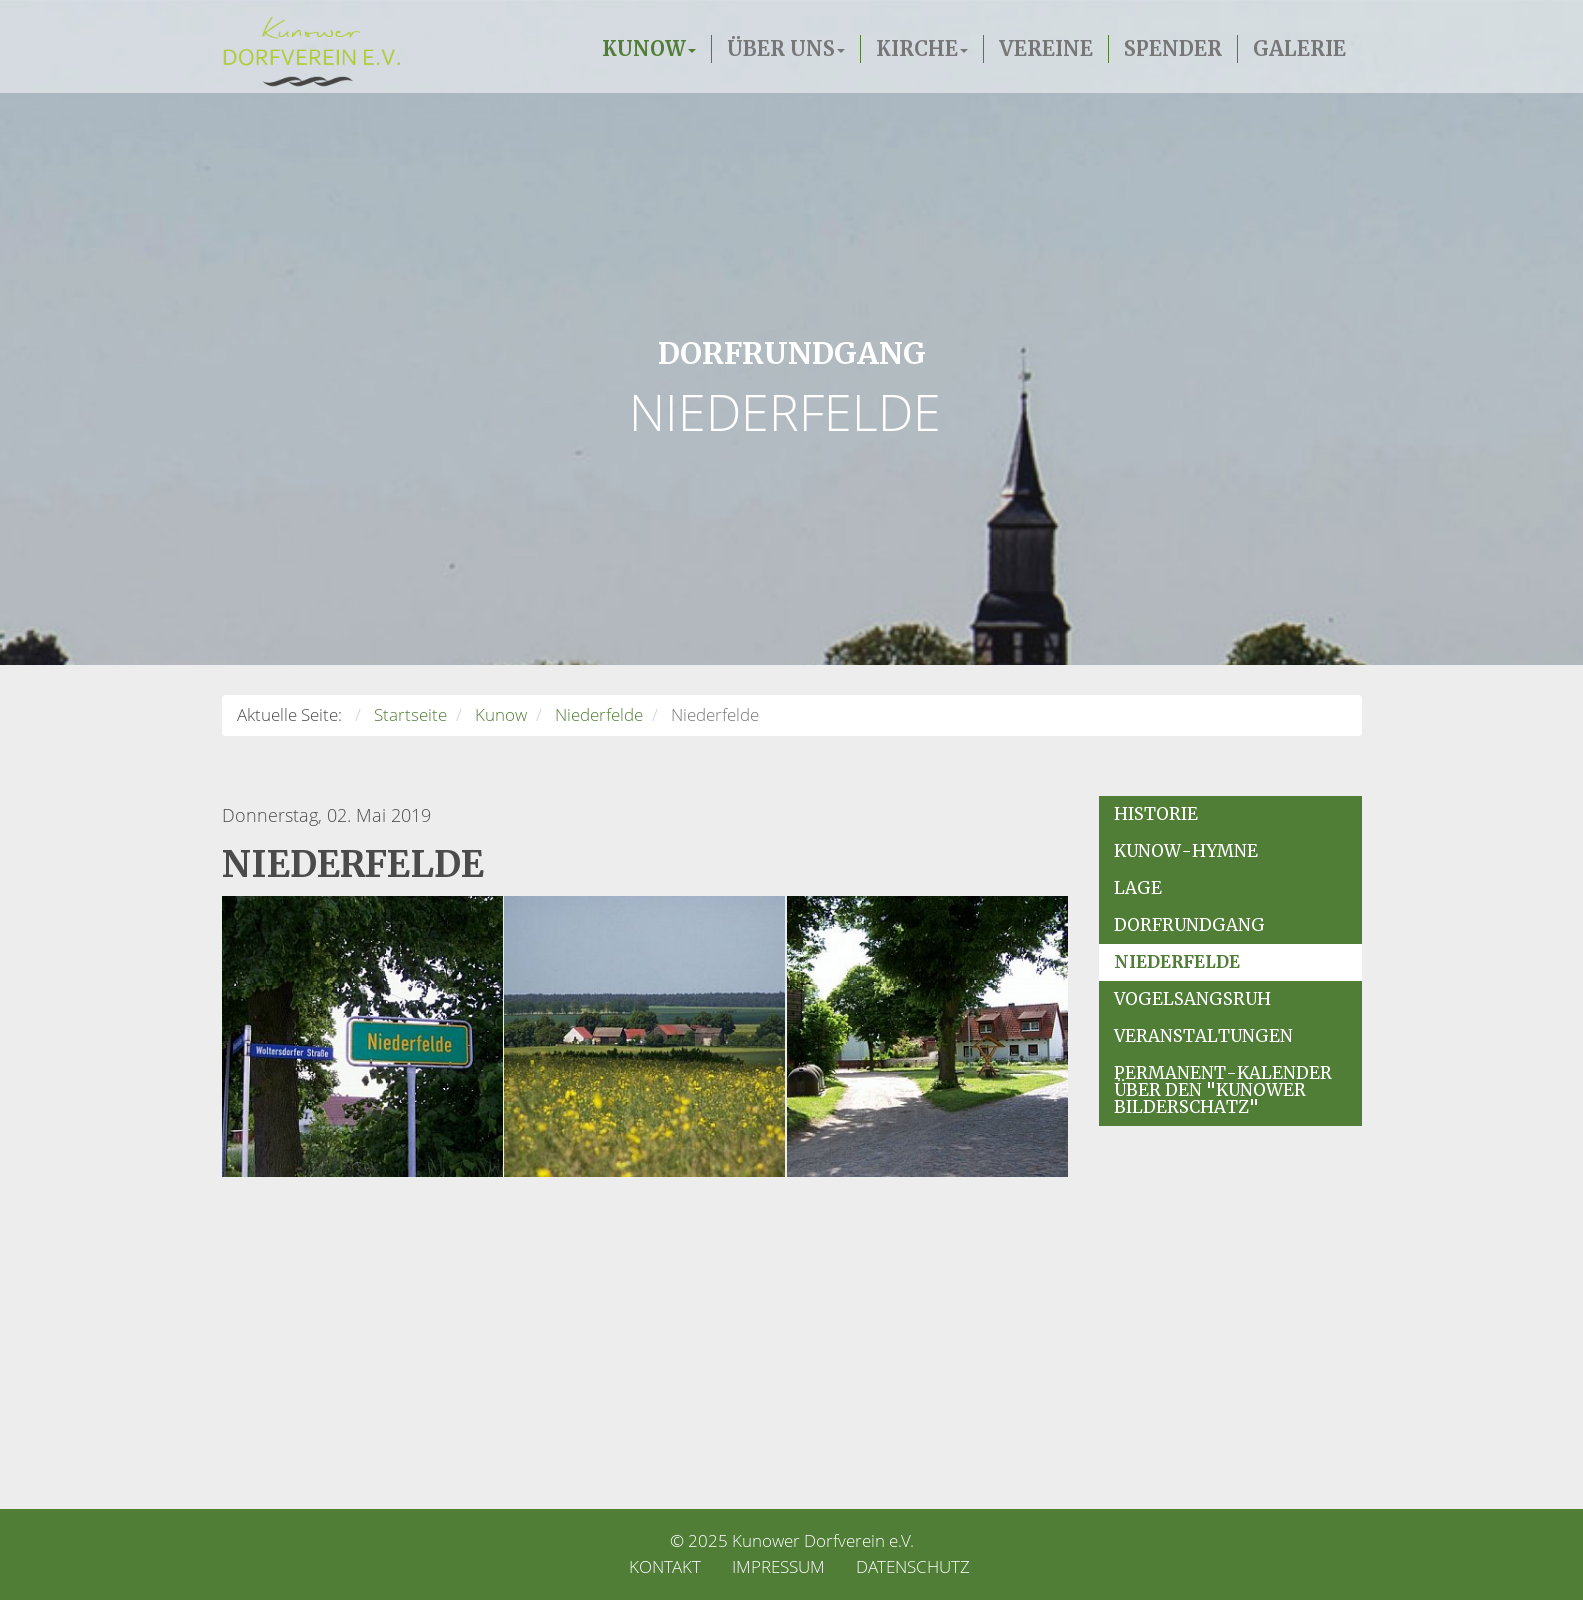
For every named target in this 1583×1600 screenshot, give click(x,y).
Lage (1138, 888)
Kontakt (665, 1566)
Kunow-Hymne (1186, 851)
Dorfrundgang (1189, 925)
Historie (1156, 814)
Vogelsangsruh (1192, 999)
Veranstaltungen (1203, 1036)
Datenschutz (913, 1566)
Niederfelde (1177, 962)
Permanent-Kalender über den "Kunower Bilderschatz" (1223, 1090)
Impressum (778, 1566)
